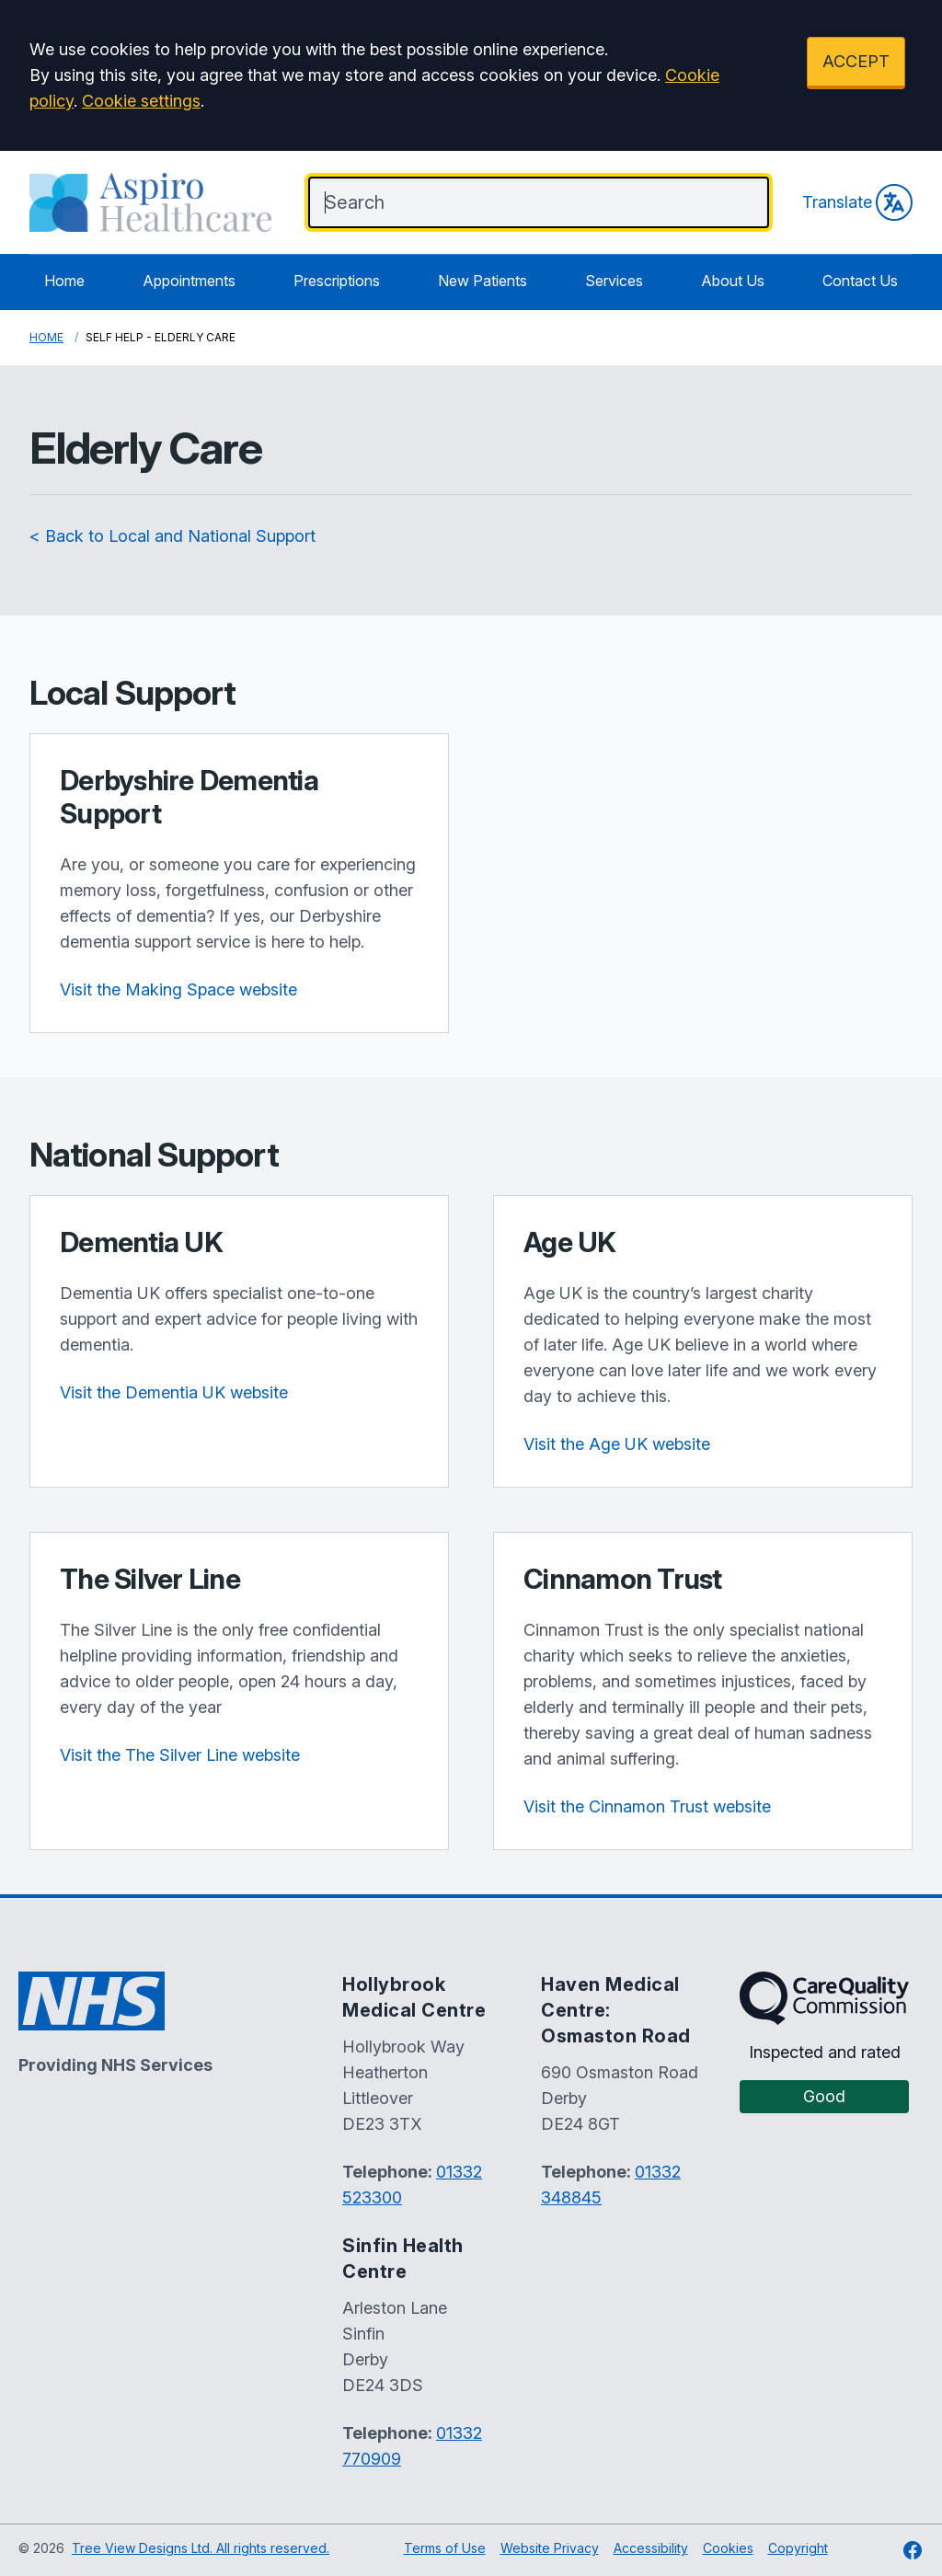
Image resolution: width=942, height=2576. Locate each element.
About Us (732, 280)
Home (64, 280)
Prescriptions (336, 280)
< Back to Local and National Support (172, 536)
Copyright (798, 2548)
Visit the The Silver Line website (180, 1755)
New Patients (482, 280)
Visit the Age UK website (616, 1444)
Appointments (189, 280)
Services (614, 280)
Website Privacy (549, 2548)
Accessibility (651, 2548)
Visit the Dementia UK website (174, 1392)
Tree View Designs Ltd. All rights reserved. (200, 2548)
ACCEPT (856, 61)
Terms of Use (445, 2548)
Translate (857, 202)
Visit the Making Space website (178, 989)
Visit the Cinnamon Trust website (647, 1806)
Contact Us (860, 280)
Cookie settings (141, 100)
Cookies (728, 2548)
